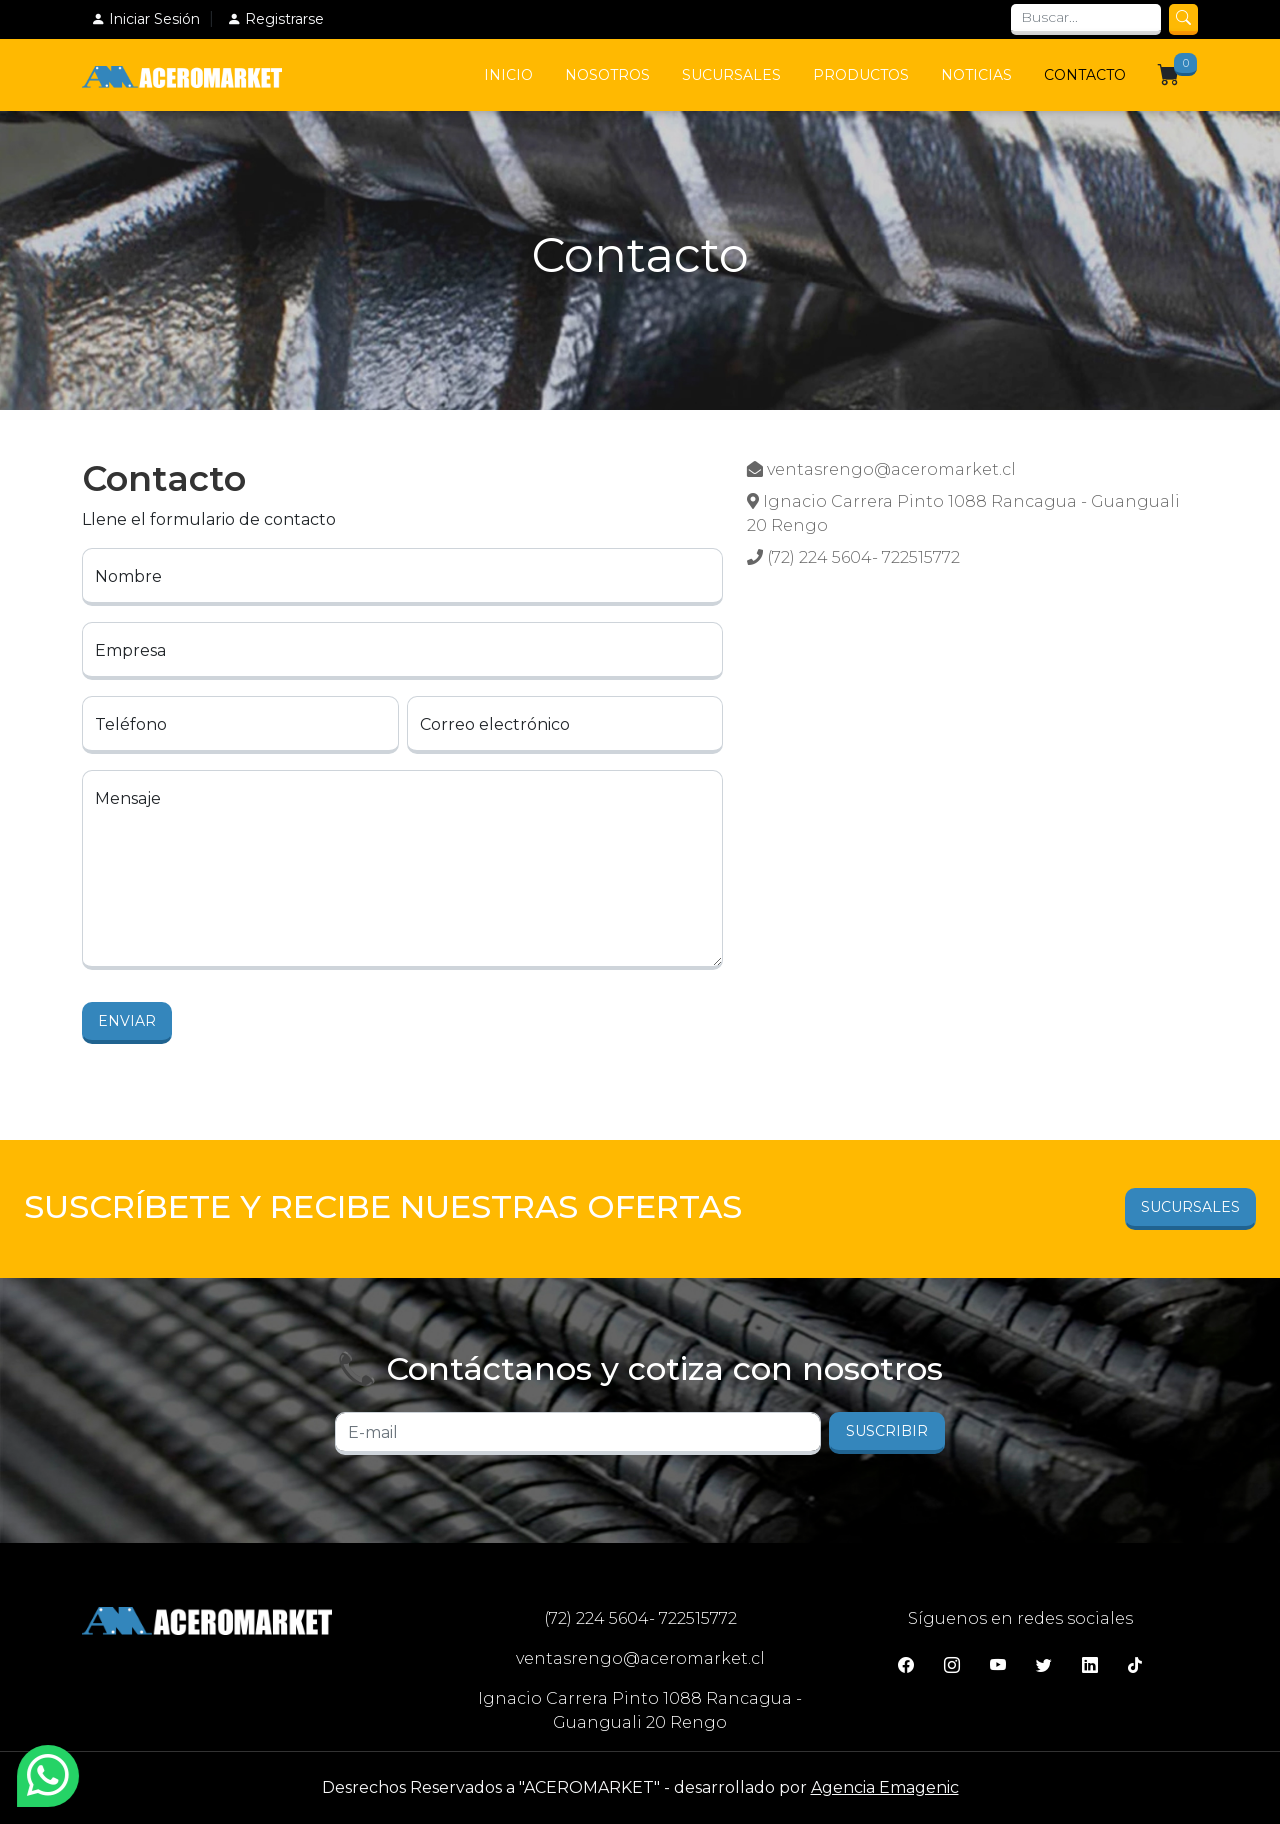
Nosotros (607, 75)
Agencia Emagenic (885, 1787)
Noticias (976, 75)
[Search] (1086, 19)
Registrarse (275, 19)
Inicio (508, 75)
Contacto (1085, 75)
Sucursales (731, 75)
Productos (861, 75)
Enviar (127, 1021)
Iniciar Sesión (145, 19)
